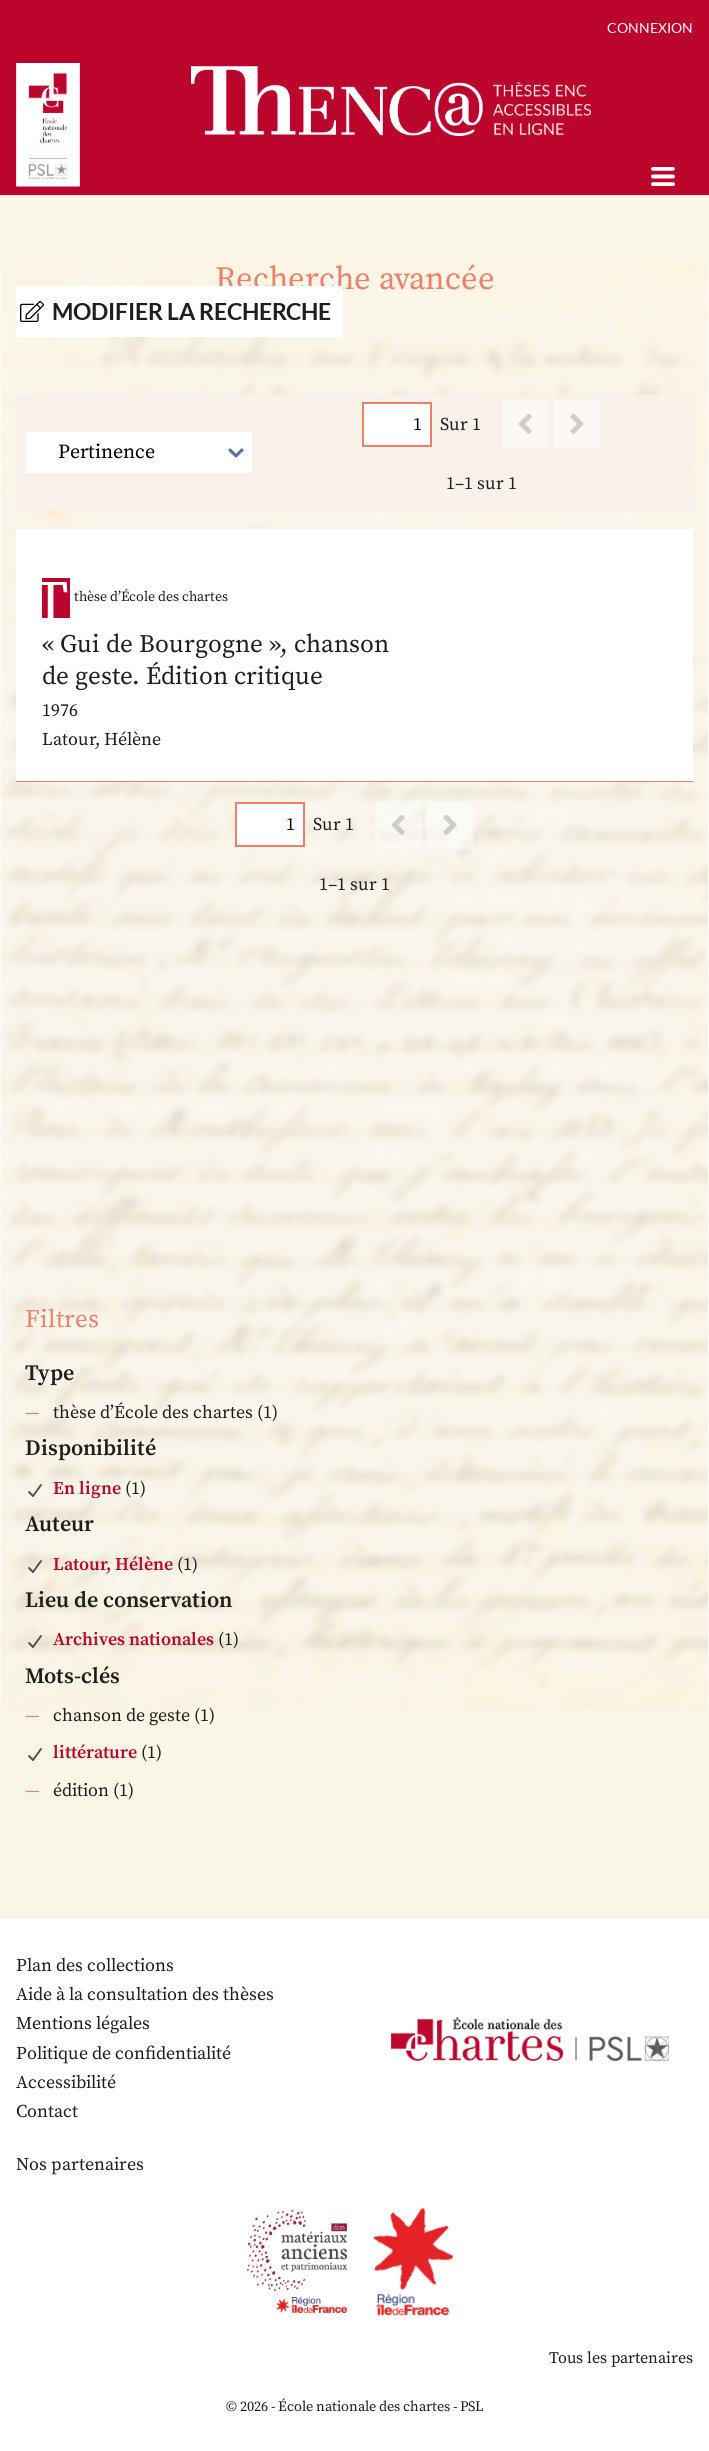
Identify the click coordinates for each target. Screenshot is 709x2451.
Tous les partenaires (621, 2358)
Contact (47, 2111)
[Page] (397, 424)
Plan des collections (95, 1965)
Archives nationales (133, 1639)
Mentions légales (83, 2023)
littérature (95, 1752)
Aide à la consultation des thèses (145, 1994)
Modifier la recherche (191, 311)
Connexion (650, 27)
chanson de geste (121, 1715)
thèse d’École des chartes (153, 1412)
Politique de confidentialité (123, 2053)
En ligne (87, 1488)
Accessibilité (66, 2082)
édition (81, 1790)
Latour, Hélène (113, 1564)
